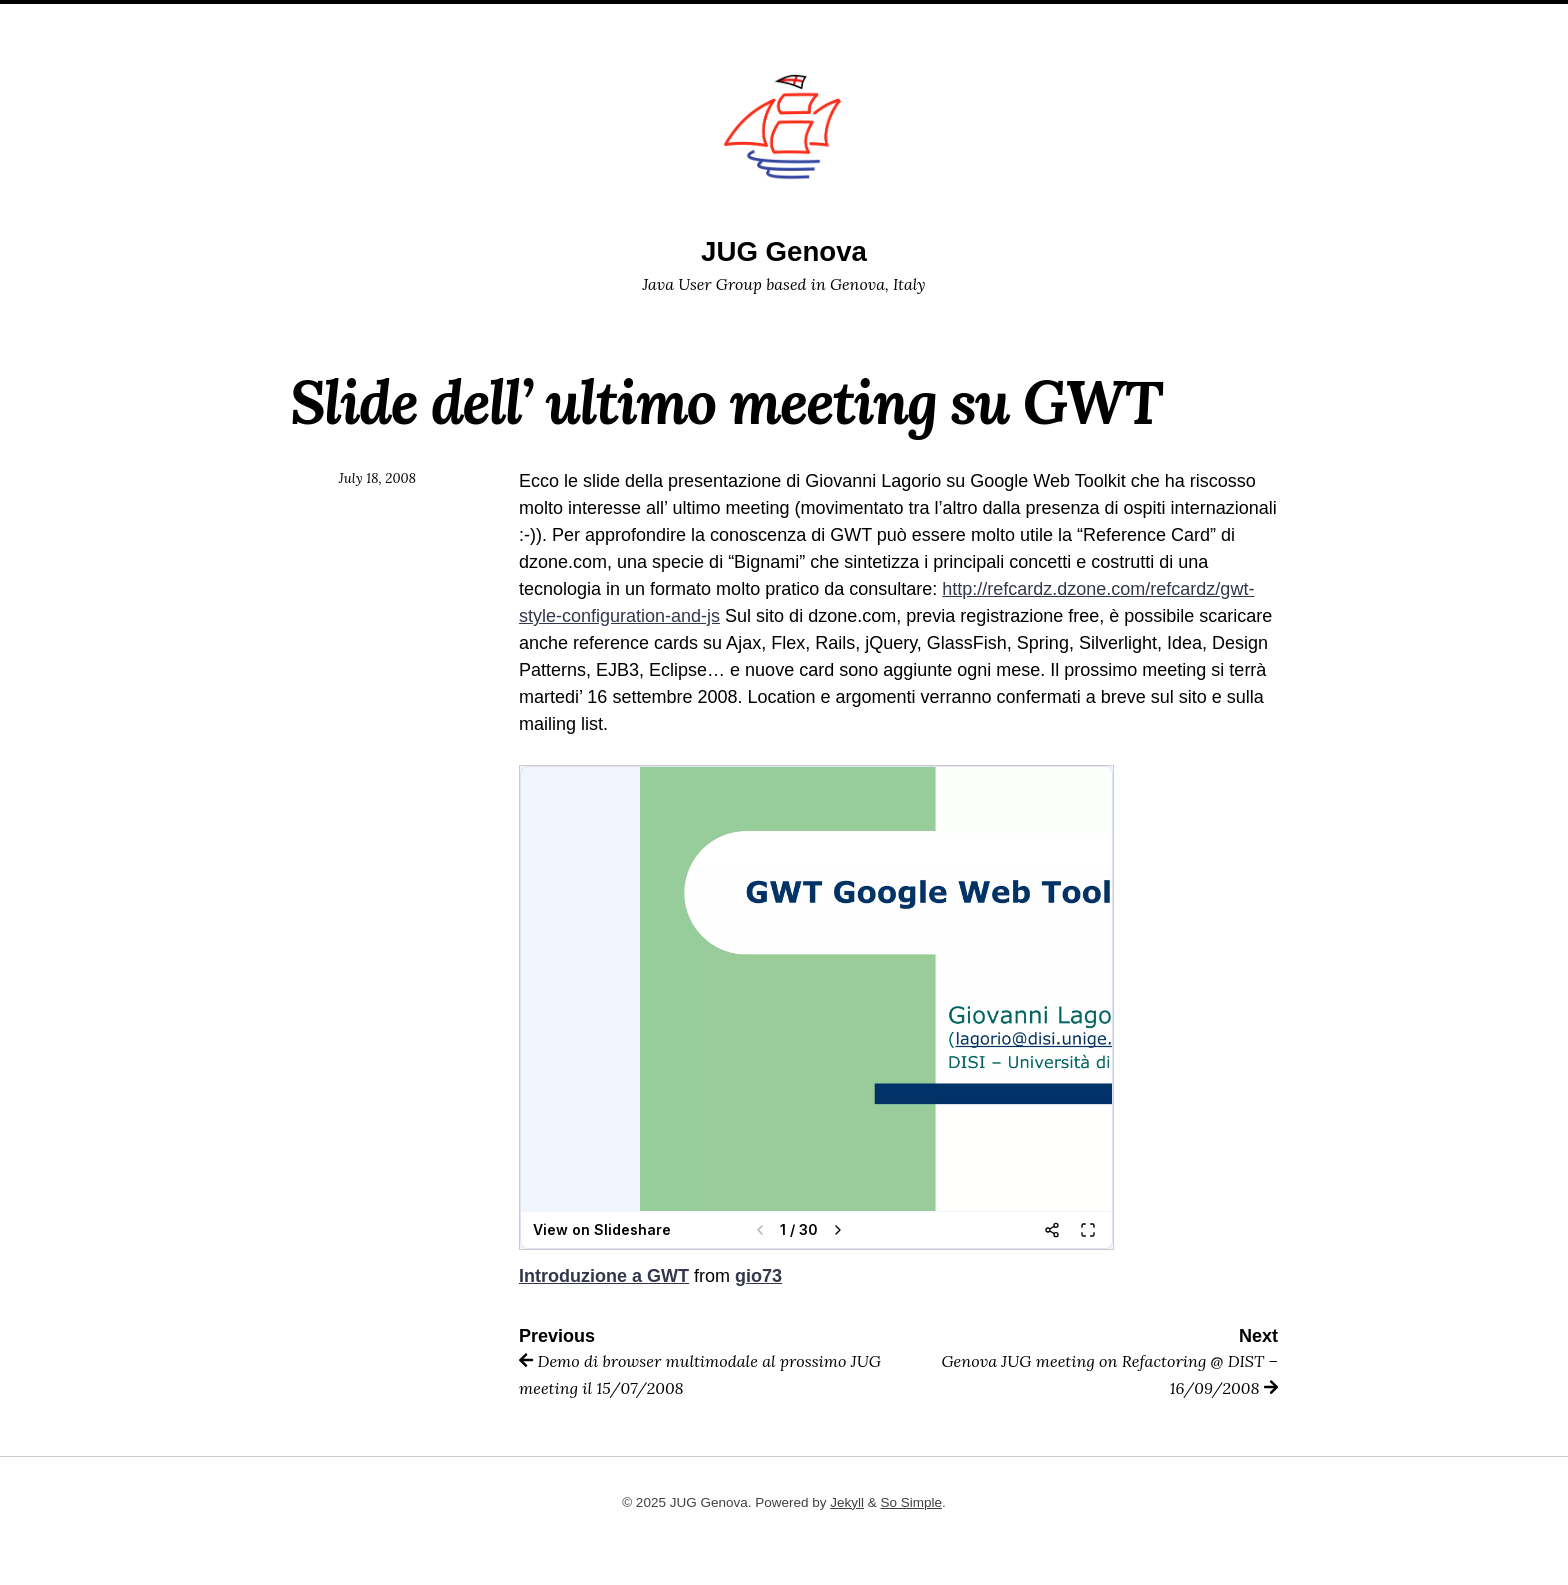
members (698, 25)
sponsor (789, 25)
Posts (944, 25)
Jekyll (847, 1502)
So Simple (912, 1502)
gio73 (758, 1276)
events (872, 25)
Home (621, 25)
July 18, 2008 (377, 478)
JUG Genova (784, 251)
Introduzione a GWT (604, 1276)
